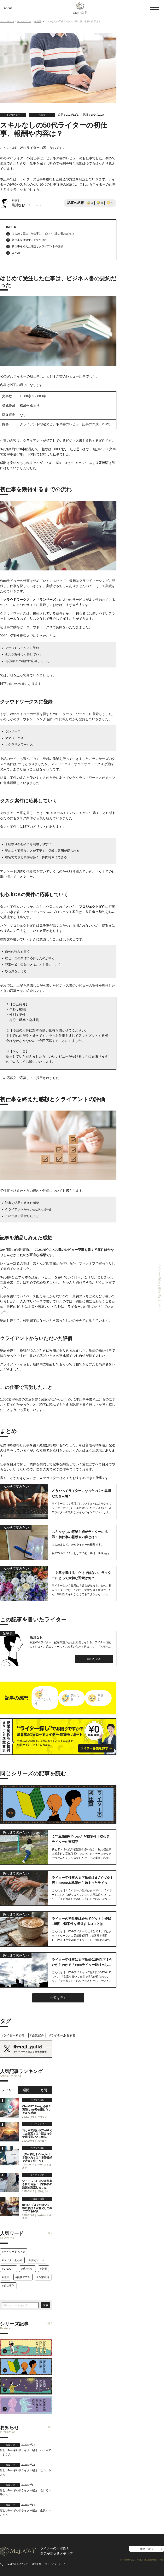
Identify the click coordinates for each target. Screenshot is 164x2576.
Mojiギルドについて (18, 2564)
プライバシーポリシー (56, 2564)
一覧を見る (58, 1998)
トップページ (7, 21)
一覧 (47, 2232)
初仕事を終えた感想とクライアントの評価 (37, 246)
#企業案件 (37, 2035)
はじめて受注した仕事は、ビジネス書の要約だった (43, 233)
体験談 (37, 21)
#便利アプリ (23, 2277)
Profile (33, 205)
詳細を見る (94, 1659)
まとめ (16, 252)
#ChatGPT (8, 2268)
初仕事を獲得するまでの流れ (29, 239)
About (8, 8)
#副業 (43, 2268)
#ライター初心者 (13, 2035)
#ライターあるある (62, 2035)
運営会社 (36, 2564)
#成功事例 (8, 2285)
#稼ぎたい (27, 2268)
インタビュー (24, 21)
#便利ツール (36, 2260)
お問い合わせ (147, 2549)
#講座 (5, 2277)
